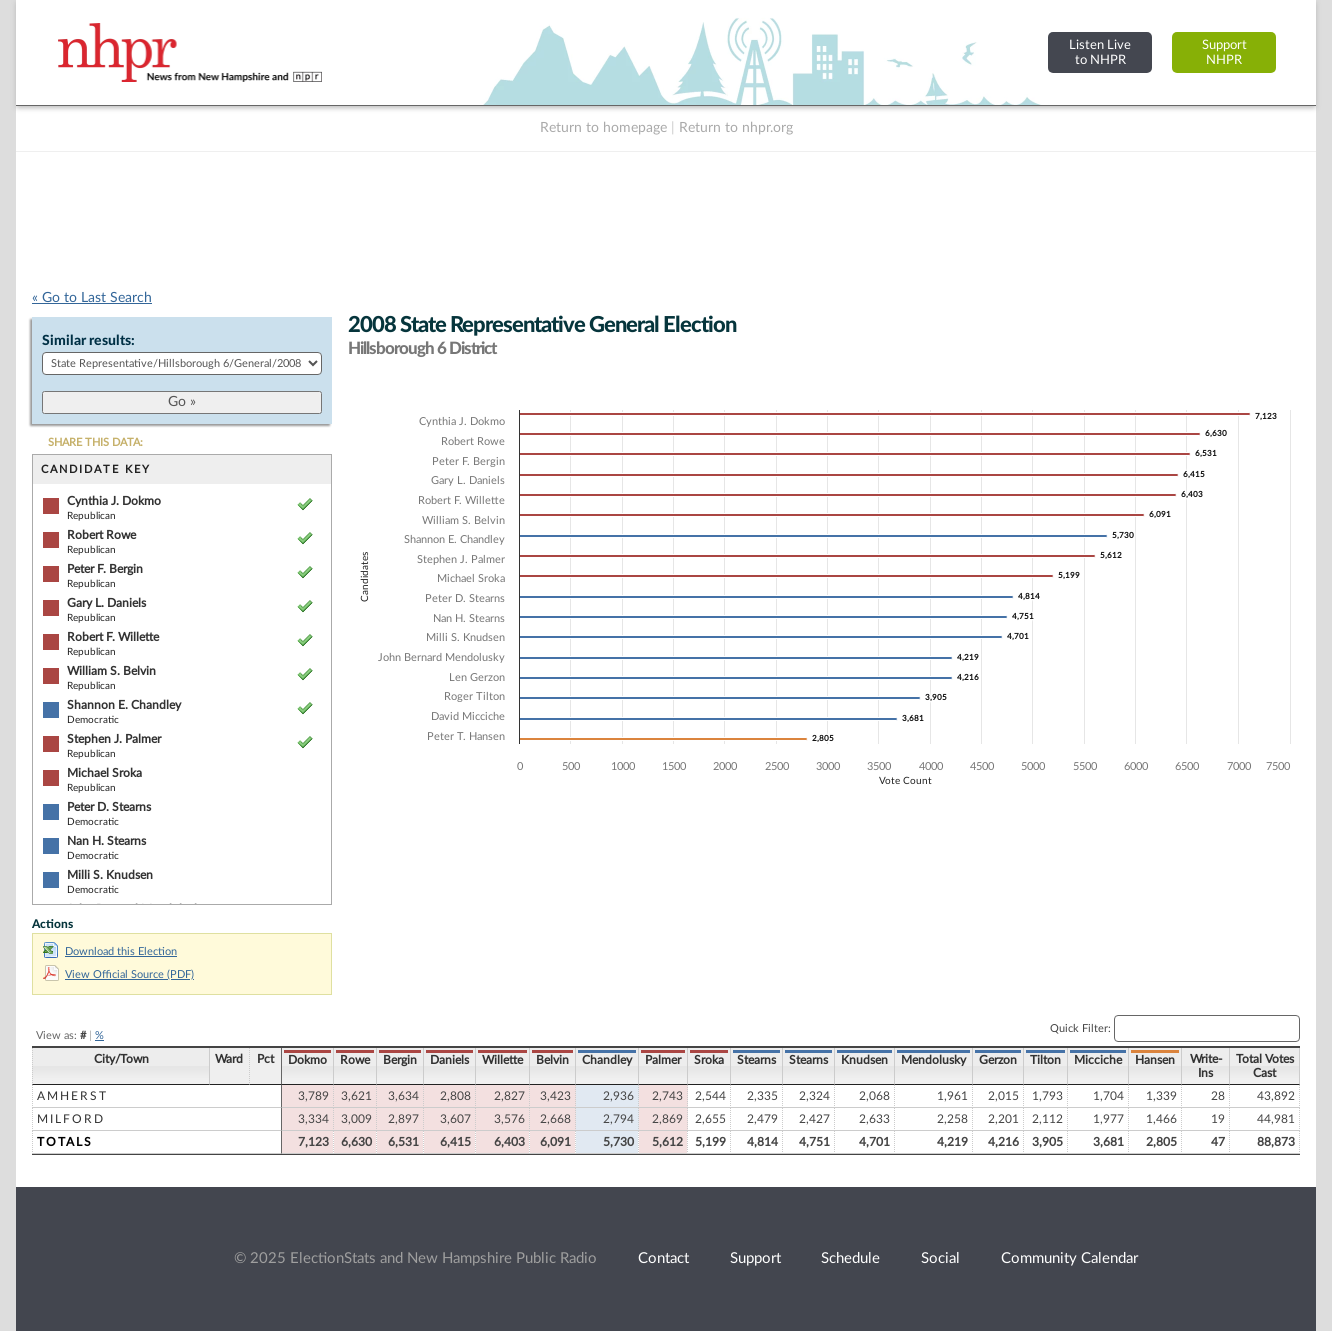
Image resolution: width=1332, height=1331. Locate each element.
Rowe (355, 1060)
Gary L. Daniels (106, 603)
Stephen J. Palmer (114, 739)
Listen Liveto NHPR (1100, 52)
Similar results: (88, 341)
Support (755, 1258)
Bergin (400, 1060)
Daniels (449, 1060)
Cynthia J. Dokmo (114, 501)
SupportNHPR (1224, 52)
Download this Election (110, 951)
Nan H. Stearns (106, 841)
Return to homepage (603, 128)
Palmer (663, 1060)
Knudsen (864, 1060)
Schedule (850, 1258)
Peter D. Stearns (109, 807)
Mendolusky (933, 1060)
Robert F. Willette (113, 637)
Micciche (1098, 1060)
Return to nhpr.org (736, 128)
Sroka (709, 1060)
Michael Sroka (104, 773)
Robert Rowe (101, 535)
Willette (502, 1060)
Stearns (756, 1060)
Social (940, 1258)
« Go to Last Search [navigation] (92, 298)
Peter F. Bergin (105, 569)
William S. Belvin (111, 671)
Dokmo (307, 1060)
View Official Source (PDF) (118, 974)
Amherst (72, 1096)
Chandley (607, 1060)
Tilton (1045, 1060)
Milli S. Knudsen (110, 875)
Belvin (552, 1060)
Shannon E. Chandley (124, 705)
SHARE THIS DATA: (95, 442)
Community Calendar (1069, 1258)
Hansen (1155, 1060)
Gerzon (998, 1060)
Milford (71, 1119)
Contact (663, 1258)
